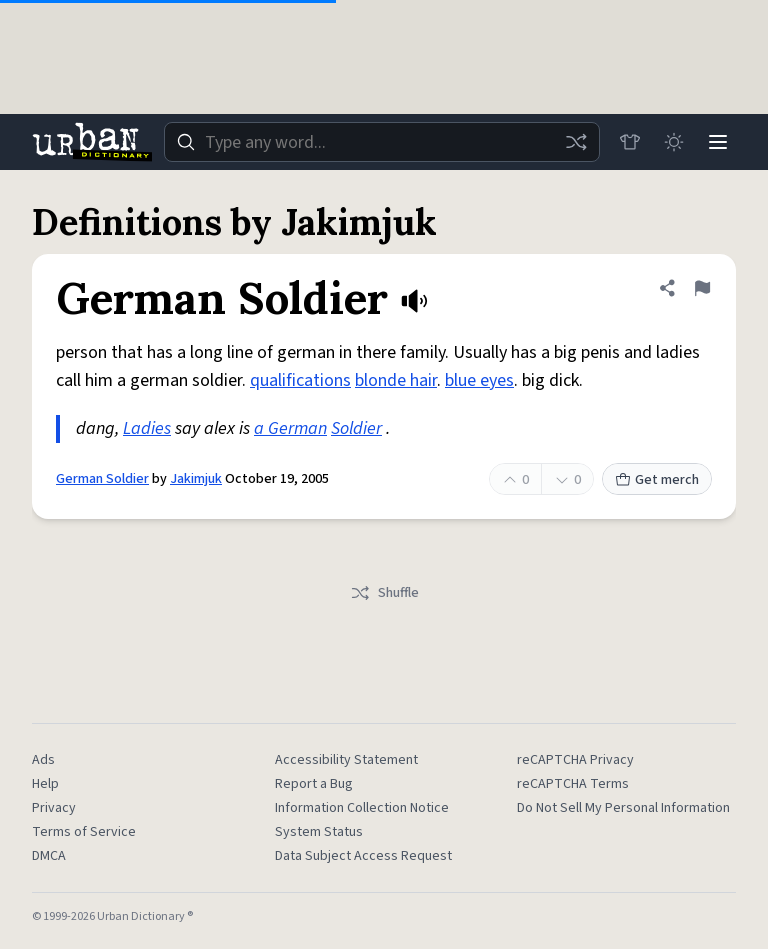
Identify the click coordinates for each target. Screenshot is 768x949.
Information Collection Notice (362, 808)
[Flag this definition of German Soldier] (702, 288)
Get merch (657, 480)
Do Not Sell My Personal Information (623, 808)
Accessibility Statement (346, 760)
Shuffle (384, 593)
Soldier (356, 428)
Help (45, 784)
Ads (43, 760)
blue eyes (479, 380)
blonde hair (396, 380)
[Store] (630, 142)
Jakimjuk (196, 479)
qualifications (300, 380)
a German (290, 428)
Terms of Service (84, 832)
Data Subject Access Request (363, 856)
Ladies (147, 428)
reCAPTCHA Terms (573, 784)
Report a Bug (314, 784)
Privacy (54, 808)
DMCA (49, 856)
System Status (319, 832)
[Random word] (576, 142)
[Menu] (718, 142)
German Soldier (102, 479)
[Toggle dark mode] (674, 142)
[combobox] (382, 142)
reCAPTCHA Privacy (575, 760)
